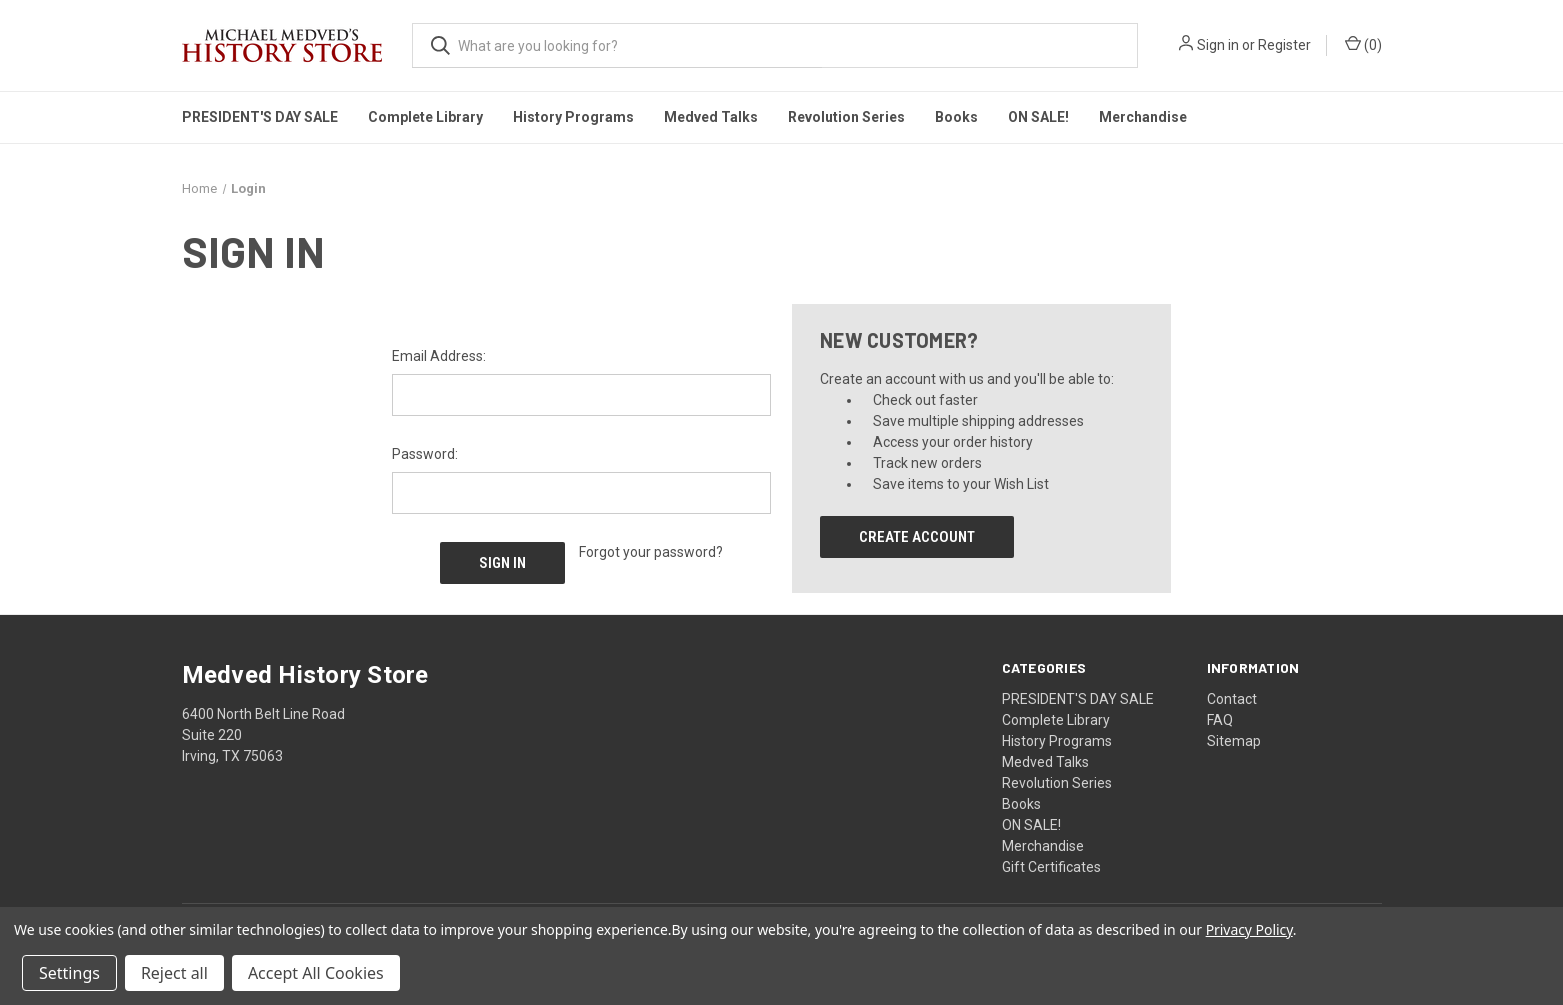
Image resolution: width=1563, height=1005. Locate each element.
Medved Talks (711, 117)
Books (956, 117)
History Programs (573, 117)
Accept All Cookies (316, 973)
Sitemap (1234, 740)
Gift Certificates (1051, 866)
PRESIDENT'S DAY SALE (260, 117)
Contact (1232, 698)
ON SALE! (1038, 117)
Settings (69, 973)
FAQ (1220, 719)
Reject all (174, 973)
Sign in (1218, 45)
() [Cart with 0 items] (1363, 44)
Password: (425, 454)
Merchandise (1143, 117)
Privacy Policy (1249, 929)
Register (1284, 45)
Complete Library (425, 117)
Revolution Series (846, 117)
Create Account (917, 537)
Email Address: (439, 356)
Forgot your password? (651, 552)
